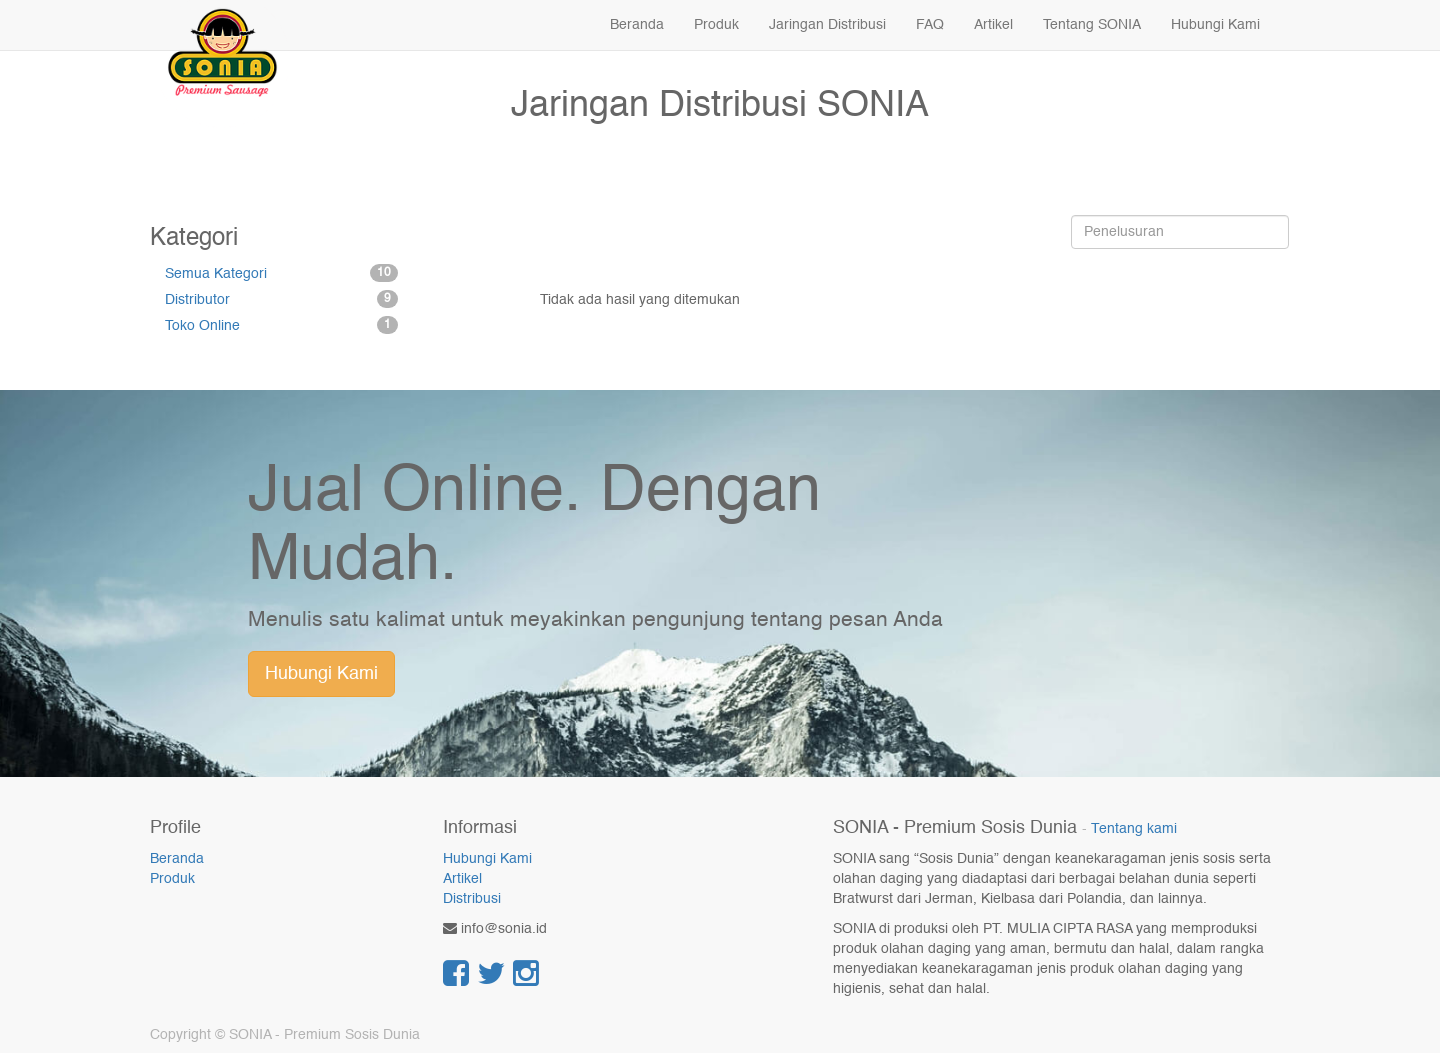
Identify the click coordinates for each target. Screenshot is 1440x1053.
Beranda (177, 859)
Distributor (281, 299)
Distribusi (472, 899)
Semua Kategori (281, 273)
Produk (172, 879)
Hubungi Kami (321, 674)
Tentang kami (1134, 829)
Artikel (462, 879)
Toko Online (281, 325)
